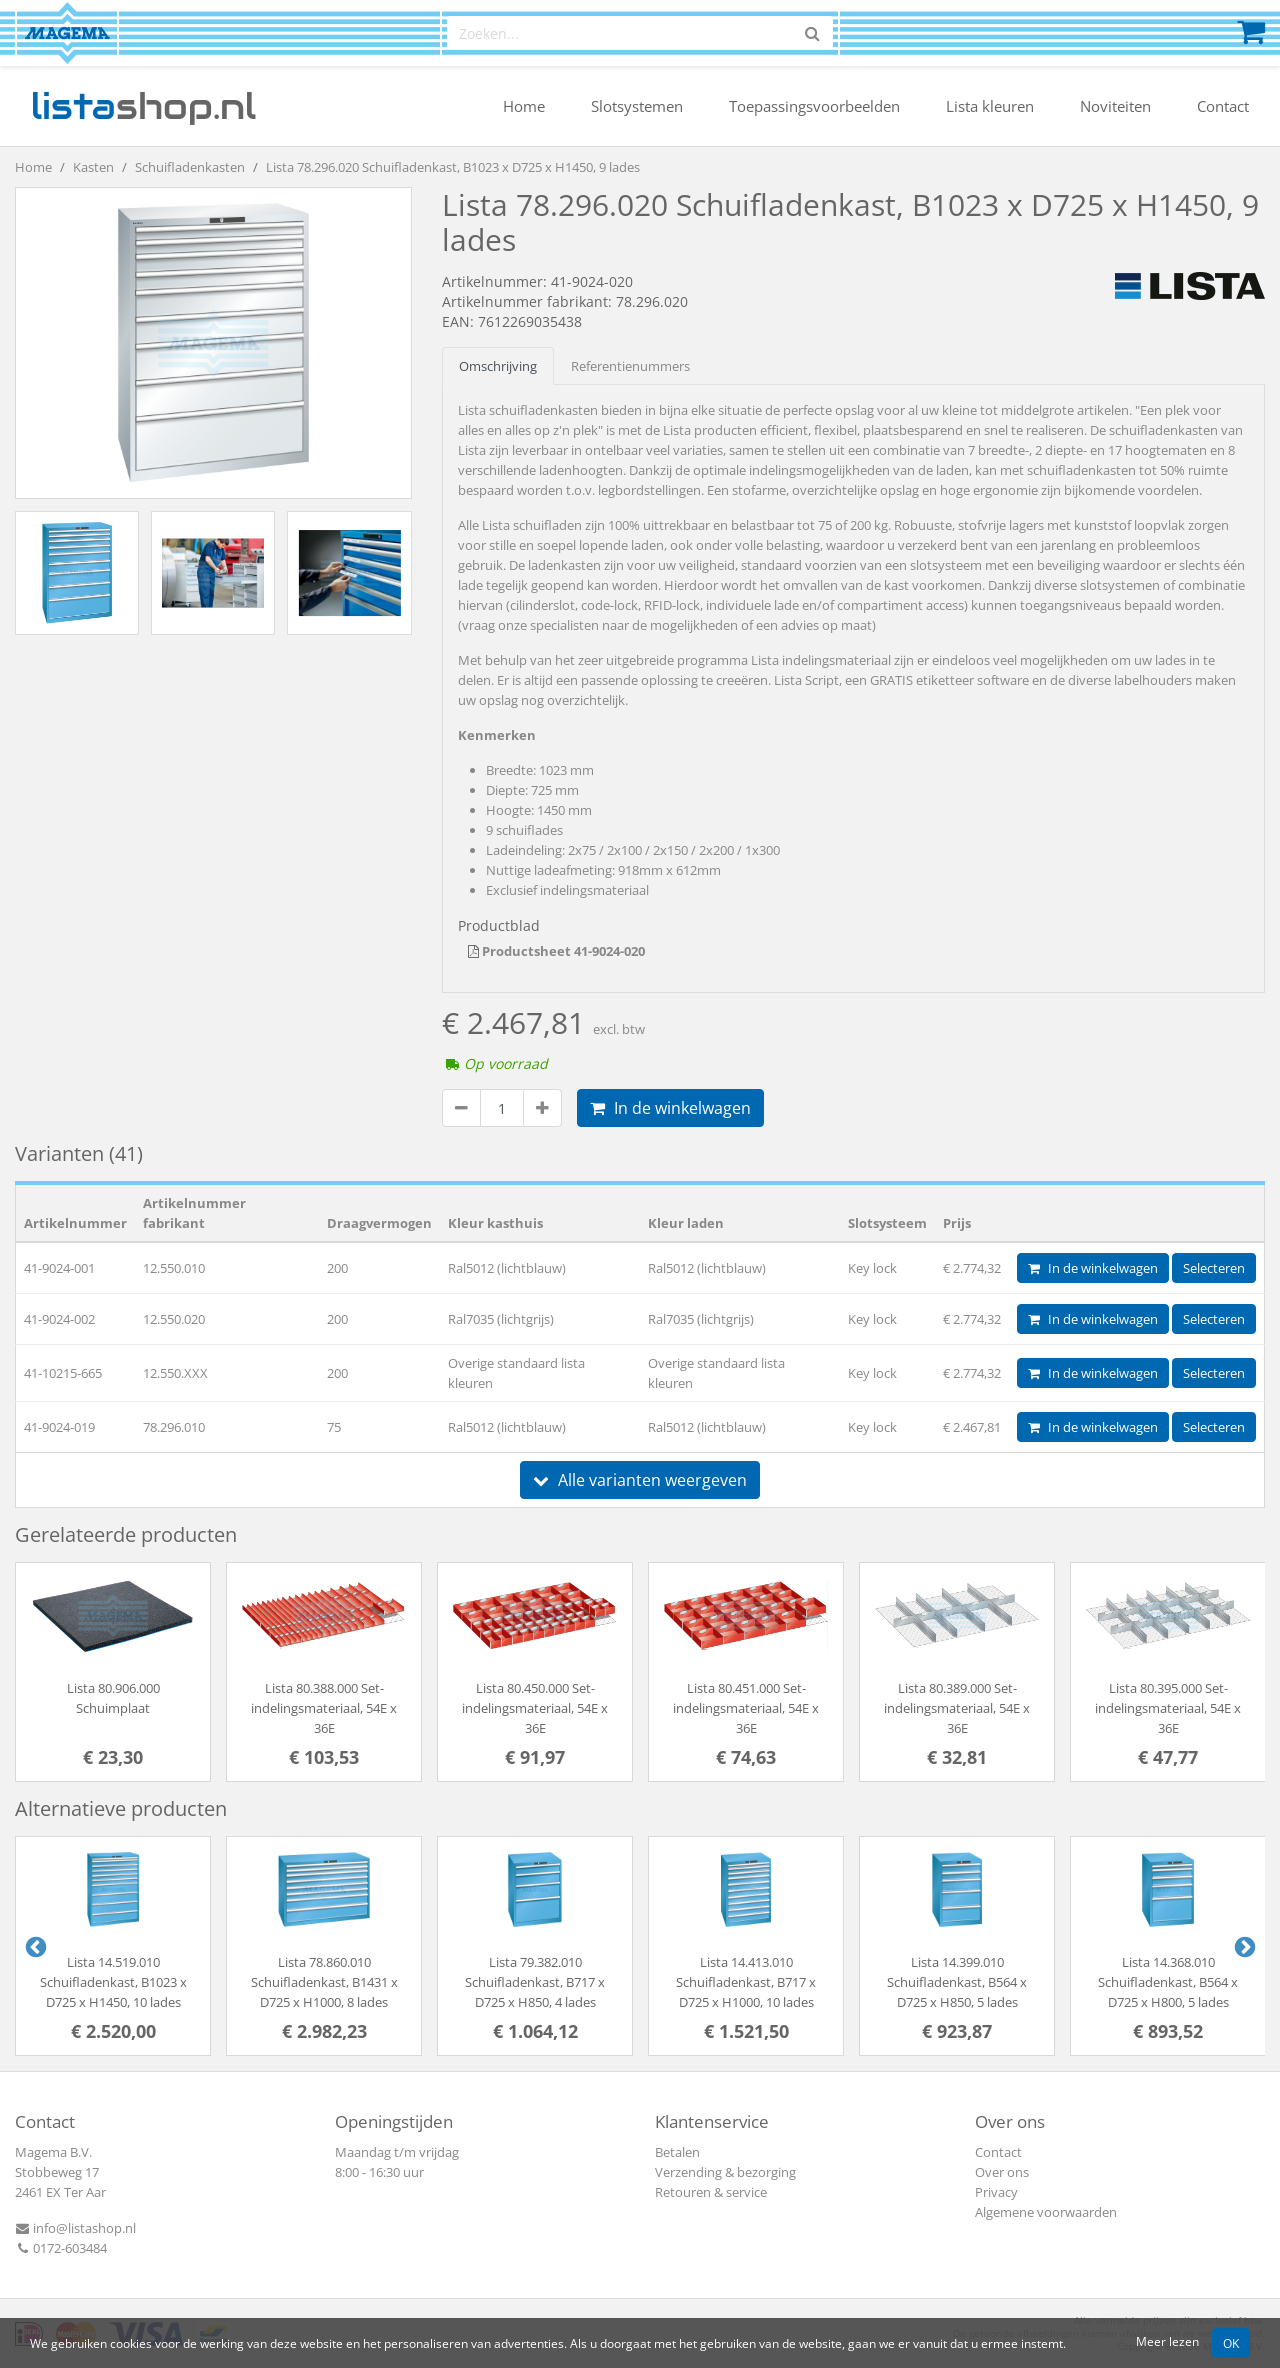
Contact (1223, 106)
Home (524, 106)
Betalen (677, 2152)
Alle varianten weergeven (640, 1480)
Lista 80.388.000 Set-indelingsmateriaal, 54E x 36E (324, 1708)
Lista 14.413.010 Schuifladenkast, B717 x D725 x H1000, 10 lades (746, 1982)
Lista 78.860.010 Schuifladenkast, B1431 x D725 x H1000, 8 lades (324, 1982)
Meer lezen (1167, 2341)
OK (1231, 2343)
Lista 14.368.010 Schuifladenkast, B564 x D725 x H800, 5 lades (1168, 1982)
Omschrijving (498, 366)
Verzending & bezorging (725, 2172)
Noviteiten (1115, 106)
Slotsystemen (637, 106)
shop (143, 106)
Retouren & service (711, 2192)
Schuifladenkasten (190, 167)
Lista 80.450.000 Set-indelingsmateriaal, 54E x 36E (535, 1708)
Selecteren (1214, 1268)
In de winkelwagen (670, 1108)
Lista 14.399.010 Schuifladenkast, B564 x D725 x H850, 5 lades (957, 1982)
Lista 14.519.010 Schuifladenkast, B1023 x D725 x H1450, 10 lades (113, 1982)
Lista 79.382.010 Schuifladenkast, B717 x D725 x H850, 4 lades (535, 1982)
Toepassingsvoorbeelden (814, 106)
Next (1243, 1946)
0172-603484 (61, 2248)
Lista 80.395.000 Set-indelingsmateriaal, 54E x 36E (1168, 1708)
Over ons (1002, 2172)
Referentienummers (630, 366)
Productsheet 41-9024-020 (556, 951)
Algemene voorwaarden (1046, 2212)
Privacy (996, 2192)
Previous (34, 1946)
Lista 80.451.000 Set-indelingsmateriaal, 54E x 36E (746, 1708)
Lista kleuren (990, 106)
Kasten (93, 167)
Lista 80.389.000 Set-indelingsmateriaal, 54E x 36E (957, 1708)
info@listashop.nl (75, 2228)
